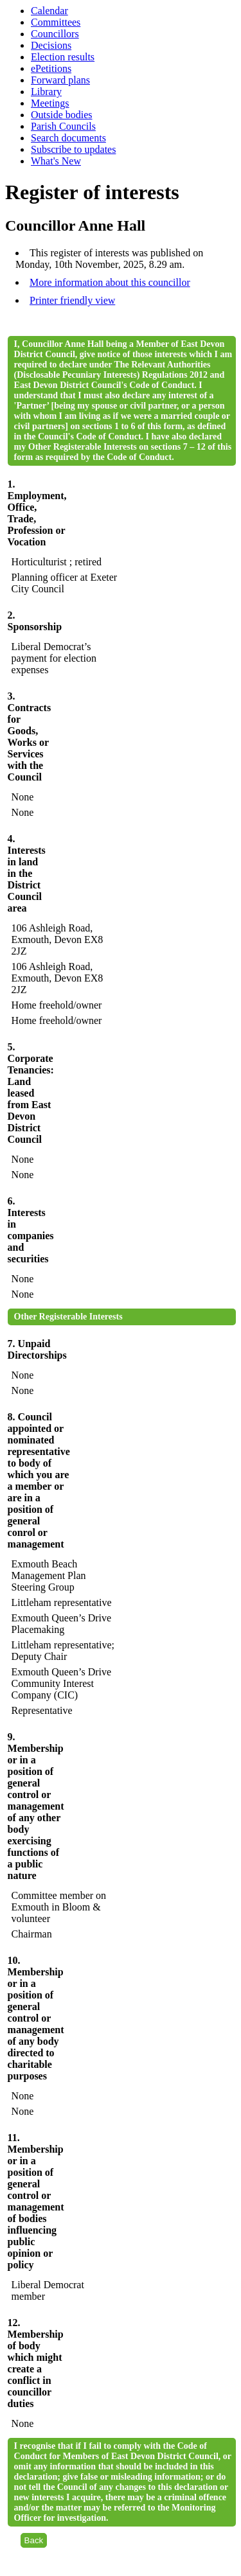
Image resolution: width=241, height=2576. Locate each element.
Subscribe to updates (73, 149)
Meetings (50, 103)
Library (46, 91)
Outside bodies (62, 114)
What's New (56, 160)
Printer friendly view (72, 300)
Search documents (68, 137)
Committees (55, 22)
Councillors (55, 33)
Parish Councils (63, 126)
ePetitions (51, 68)
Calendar (49, 10)
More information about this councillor (110, 282)
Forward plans (60, 80)
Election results (62, 56)
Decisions (51, 45)
